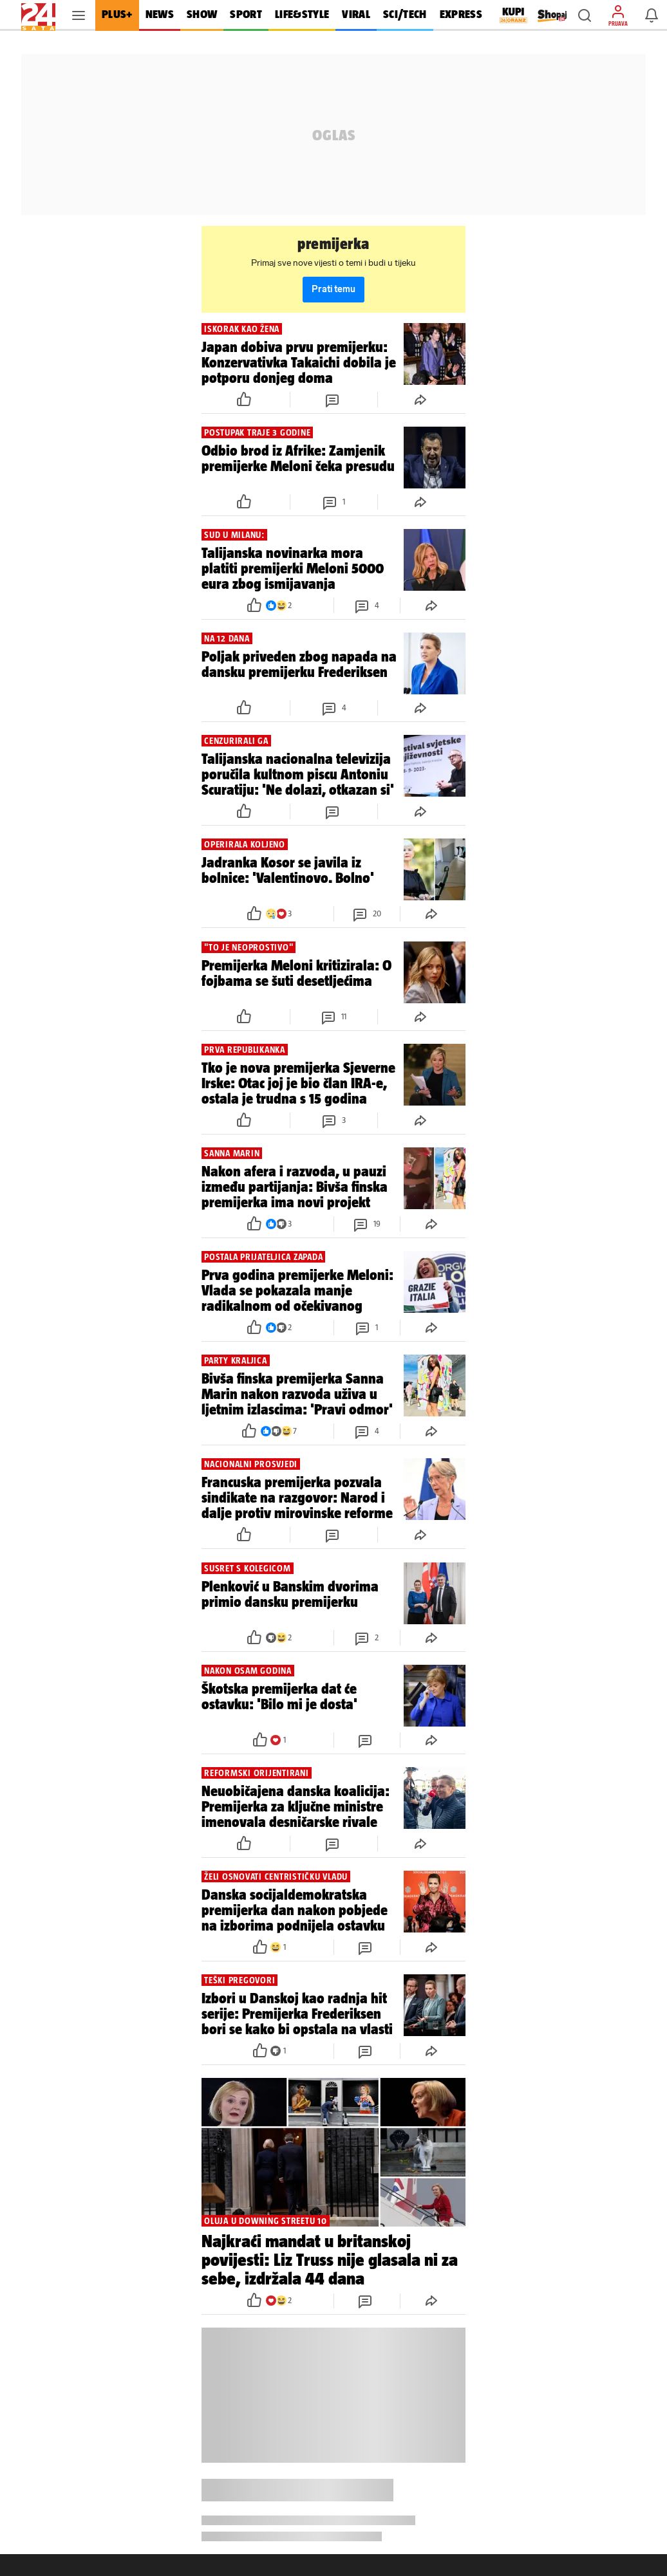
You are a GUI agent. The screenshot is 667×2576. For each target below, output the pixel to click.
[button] (584, 15)
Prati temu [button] (333, 289)
